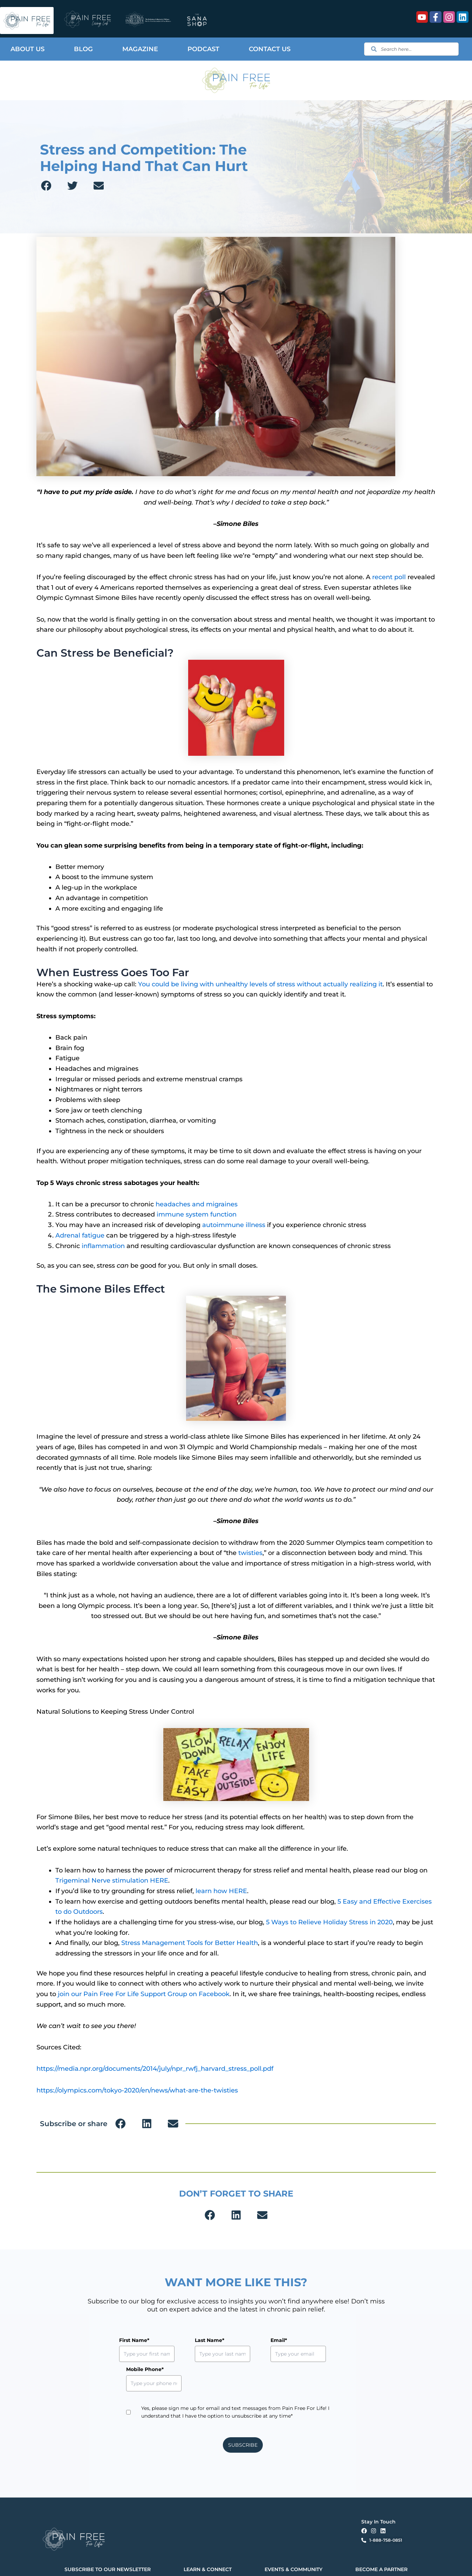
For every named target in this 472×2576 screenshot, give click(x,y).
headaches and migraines (197, 1204)
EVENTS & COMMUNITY (293, 2540)
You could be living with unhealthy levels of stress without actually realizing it (260, 984)
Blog (83, 49)
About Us (28, 49)
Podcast (203, 49)
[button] (46, 185)
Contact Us (269, 49)
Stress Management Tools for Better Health (189, 1943)
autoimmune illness (233, 1225)
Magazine (140, 49)
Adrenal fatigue (79, 1235)
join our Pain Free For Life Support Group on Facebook (144, 1994)
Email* (246, 2340)
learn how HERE (221, 1891)
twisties (250, 1553)
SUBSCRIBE (243, 2415)
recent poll (389, 577)
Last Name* (193, 2340)
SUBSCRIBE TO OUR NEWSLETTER (107, 2540)
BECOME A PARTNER (381, 2540)
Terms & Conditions (167, 2564)
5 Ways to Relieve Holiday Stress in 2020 (329, 1922)
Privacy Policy (137, 2564)
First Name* (134, 2340)
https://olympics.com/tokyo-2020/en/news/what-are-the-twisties (137, 2090)
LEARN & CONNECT (208, 2540)
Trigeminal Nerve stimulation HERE (111, 1880)
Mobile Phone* (316, 2340)
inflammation (103, 1246)
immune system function (197, 1214)
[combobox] (411, 49)
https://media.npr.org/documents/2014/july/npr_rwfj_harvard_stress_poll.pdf (154, 2069)
